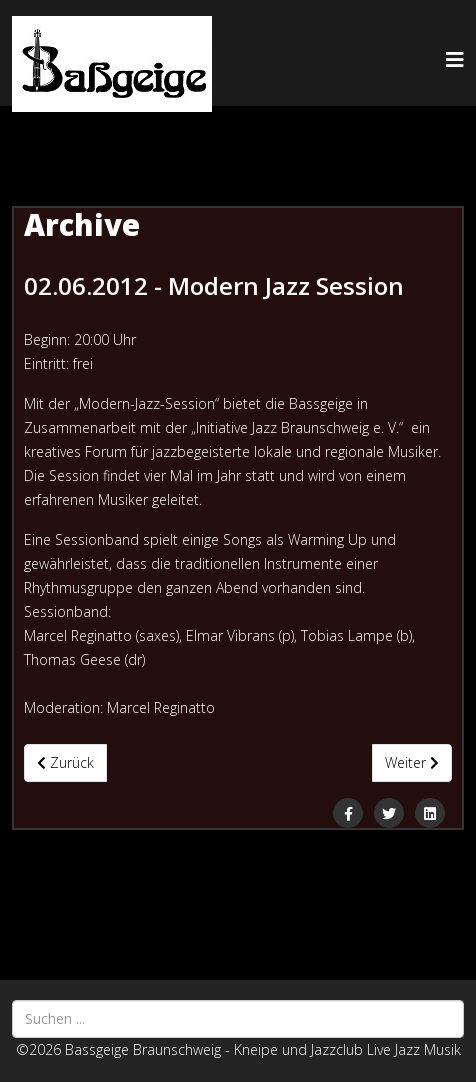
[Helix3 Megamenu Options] (455, 59)
